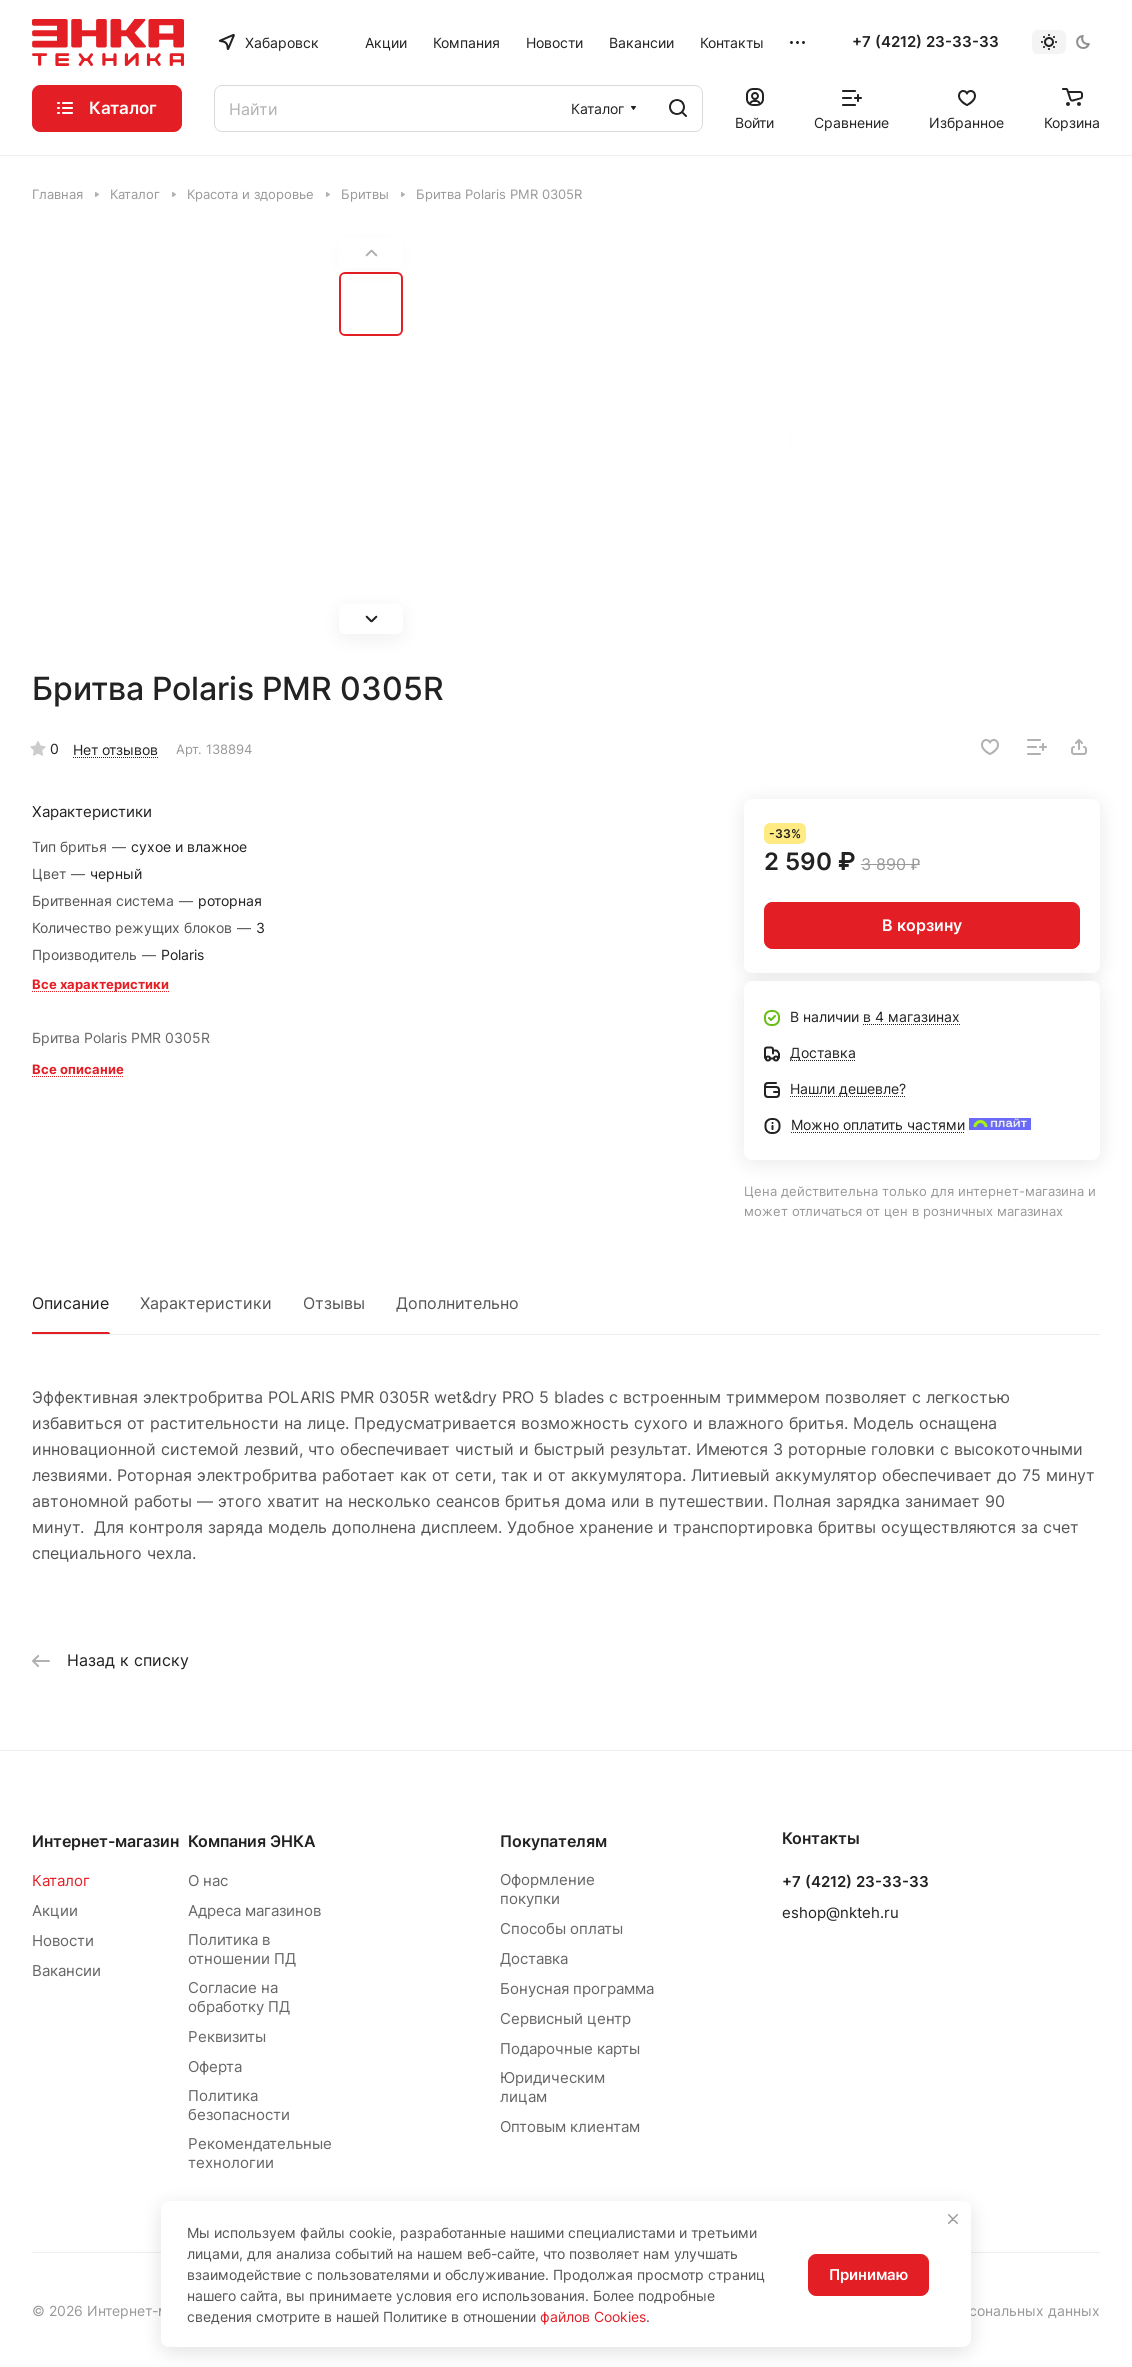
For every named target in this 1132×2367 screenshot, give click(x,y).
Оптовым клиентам (570, 2126)
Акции (55, 1910)
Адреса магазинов (254, 1910)
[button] (371, 619)
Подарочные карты (570, 2048)
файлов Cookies (593, 2316)
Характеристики (206, 1303)
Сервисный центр (565, 2018)
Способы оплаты (561, 1928)
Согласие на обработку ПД (239, 1997)
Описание (70, 1303)
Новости (63, 1940)
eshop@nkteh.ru (840, 1912)
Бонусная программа (577, 1988)
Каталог (61, 1880)
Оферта (215, 2066)
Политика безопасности (239, 2105)
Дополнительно (457, 1303)
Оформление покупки (547, 1889)
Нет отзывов (115, 749)
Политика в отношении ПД (242, 1949)
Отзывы (334, 1303)
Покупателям (553, 1841)
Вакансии (66, 1970)
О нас (208, 1880)
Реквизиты (227, 2036)
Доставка (534, 1958)
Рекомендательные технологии (260, 2153)
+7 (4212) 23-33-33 (925, 42)
